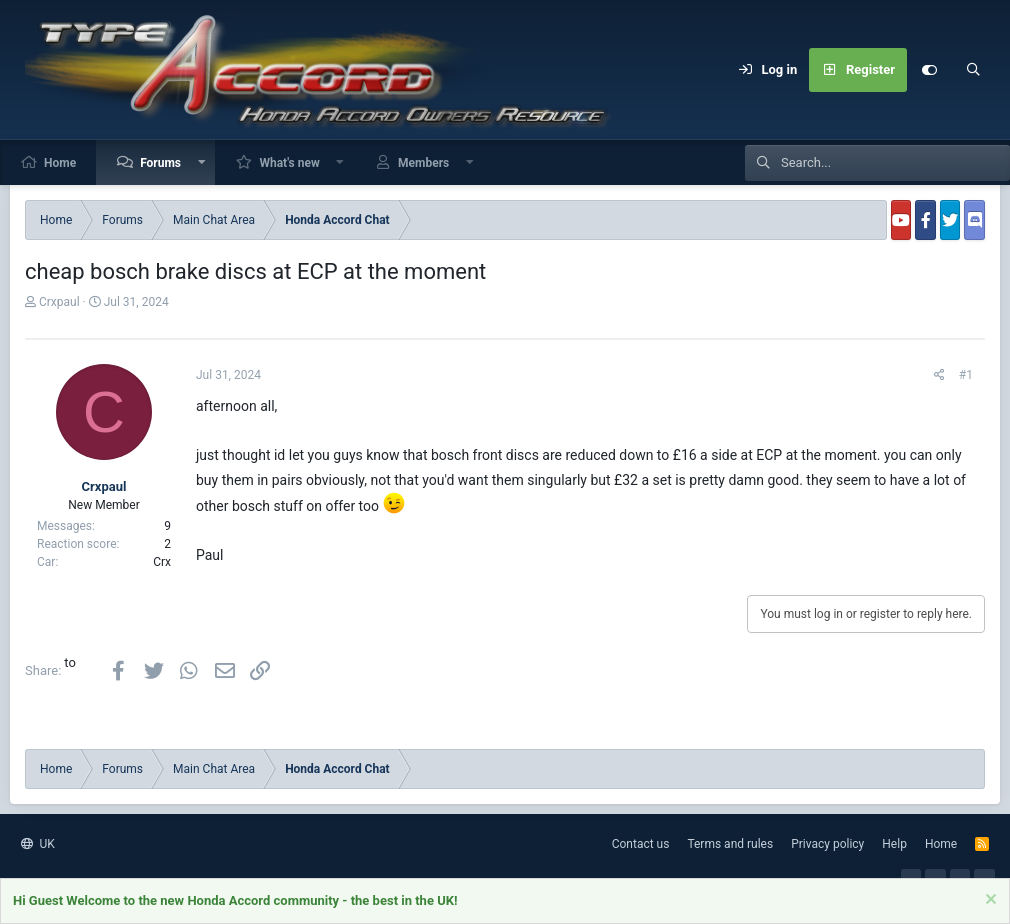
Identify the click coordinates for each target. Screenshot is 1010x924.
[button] (202, 162)
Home (60, 163)
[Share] (939, 375)
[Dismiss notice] (988, 902)
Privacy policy (827, 844)
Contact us (641, 844)
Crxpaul (59, 302)
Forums (160, 163)
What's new (289, 163)
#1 (966, 375)
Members (423, 163)
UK (38, 844)
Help (894, 844)
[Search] (973, 70)
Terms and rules (730, 844)
